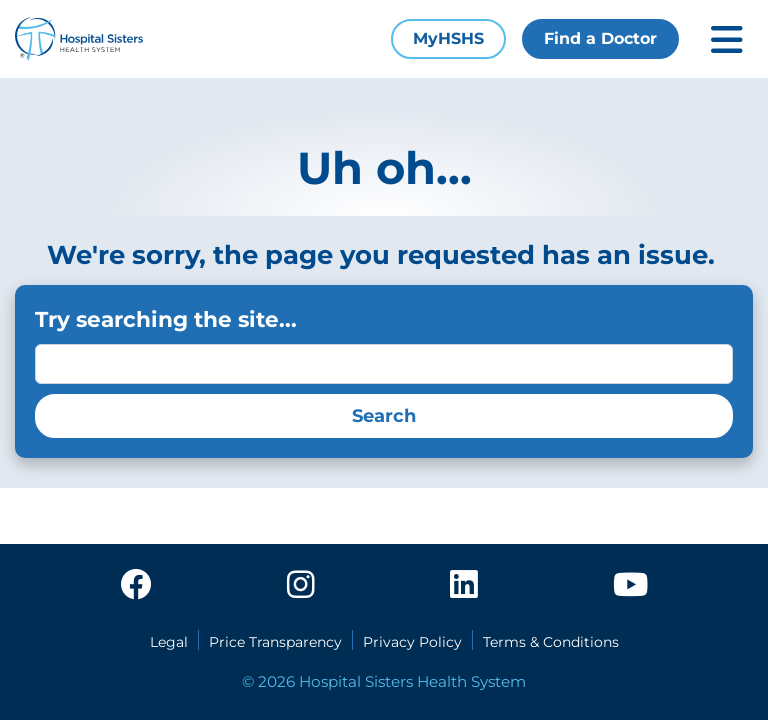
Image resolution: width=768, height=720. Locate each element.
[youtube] (630, 586)
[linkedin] (464, 586)
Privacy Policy (412, 642)
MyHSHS (448, 38)
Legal (169, 642)
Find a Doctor (600, 38)
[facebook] (136, 586)
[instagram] (301, 586)
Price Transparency (275, 642)
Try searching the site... (166, 319)
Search (384, 416)
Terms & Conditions (551, 642)
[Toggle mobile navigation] (727, 39)
